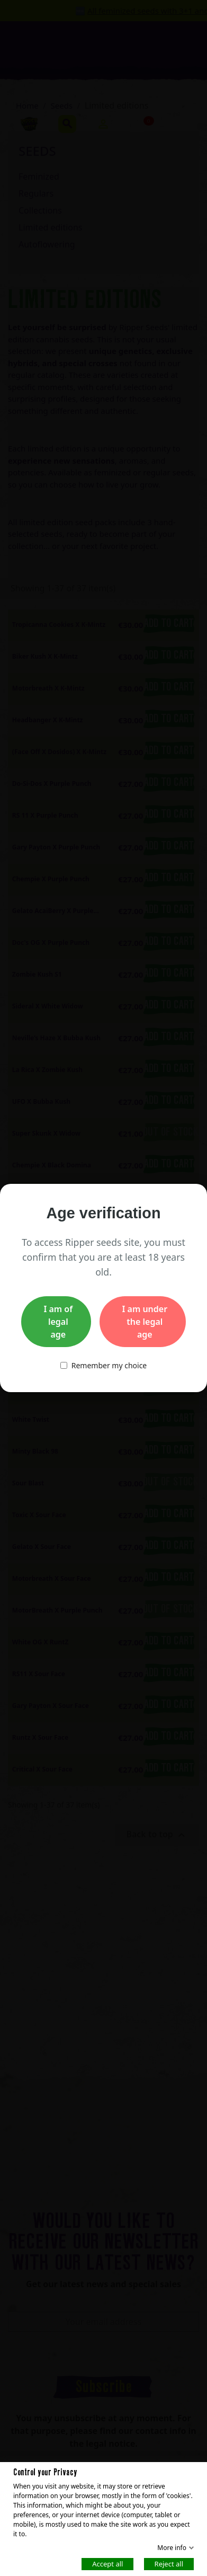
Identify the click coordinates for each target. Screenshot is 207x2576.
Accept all (107, 2563)
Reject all (169, 2563)
